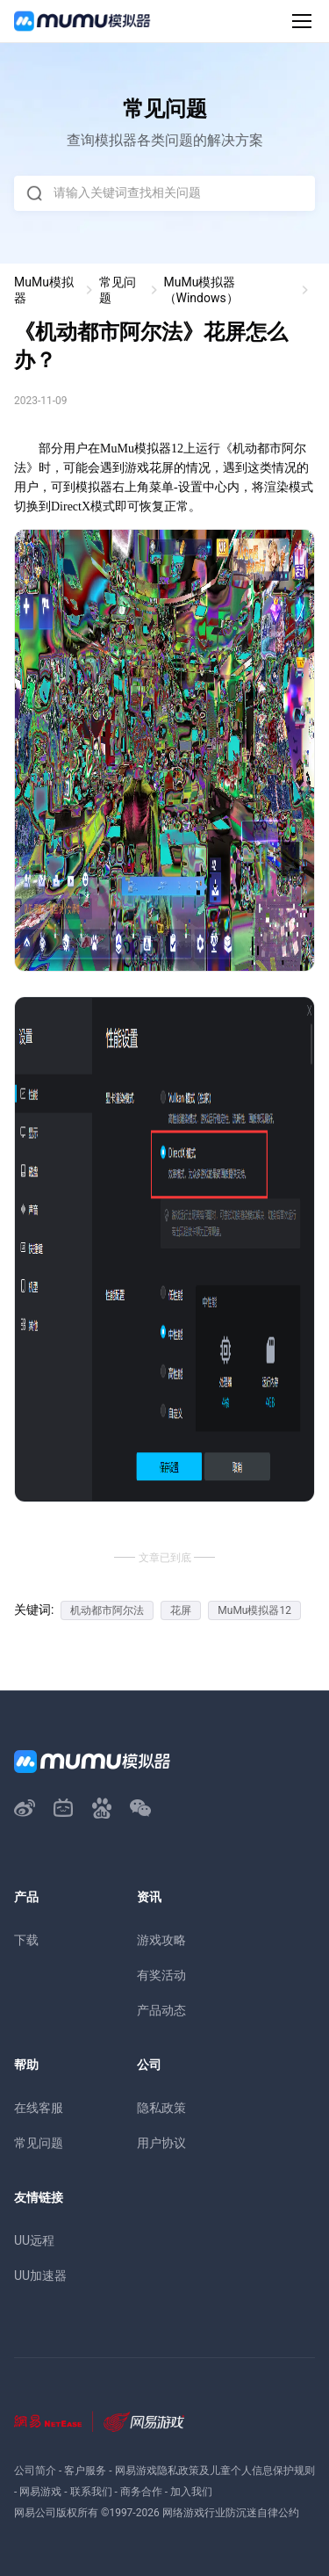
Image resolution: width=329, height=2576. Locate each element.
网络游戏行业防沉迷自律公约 (230, 2513)
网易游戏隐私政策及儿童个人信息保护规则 (215, 2470)
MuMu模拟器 (44, 290)
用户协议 (161, 2143)
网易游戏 (40, 2492)
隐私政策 (161, 2108)
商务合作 (141, 2492)
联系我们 (91, 2492)
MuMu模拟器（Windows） (201, 290)
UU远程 (34, 2240)
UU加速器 (40, 2275)
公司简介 (35, 2470)
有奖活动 (161, 1975)
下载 (26, 1940)
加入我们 (191, 2492)
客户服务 (85, 2470)
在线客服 (38, 2108)
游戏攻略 (161, 1940)
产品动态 (161, 2010)
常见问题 (117, 290)
